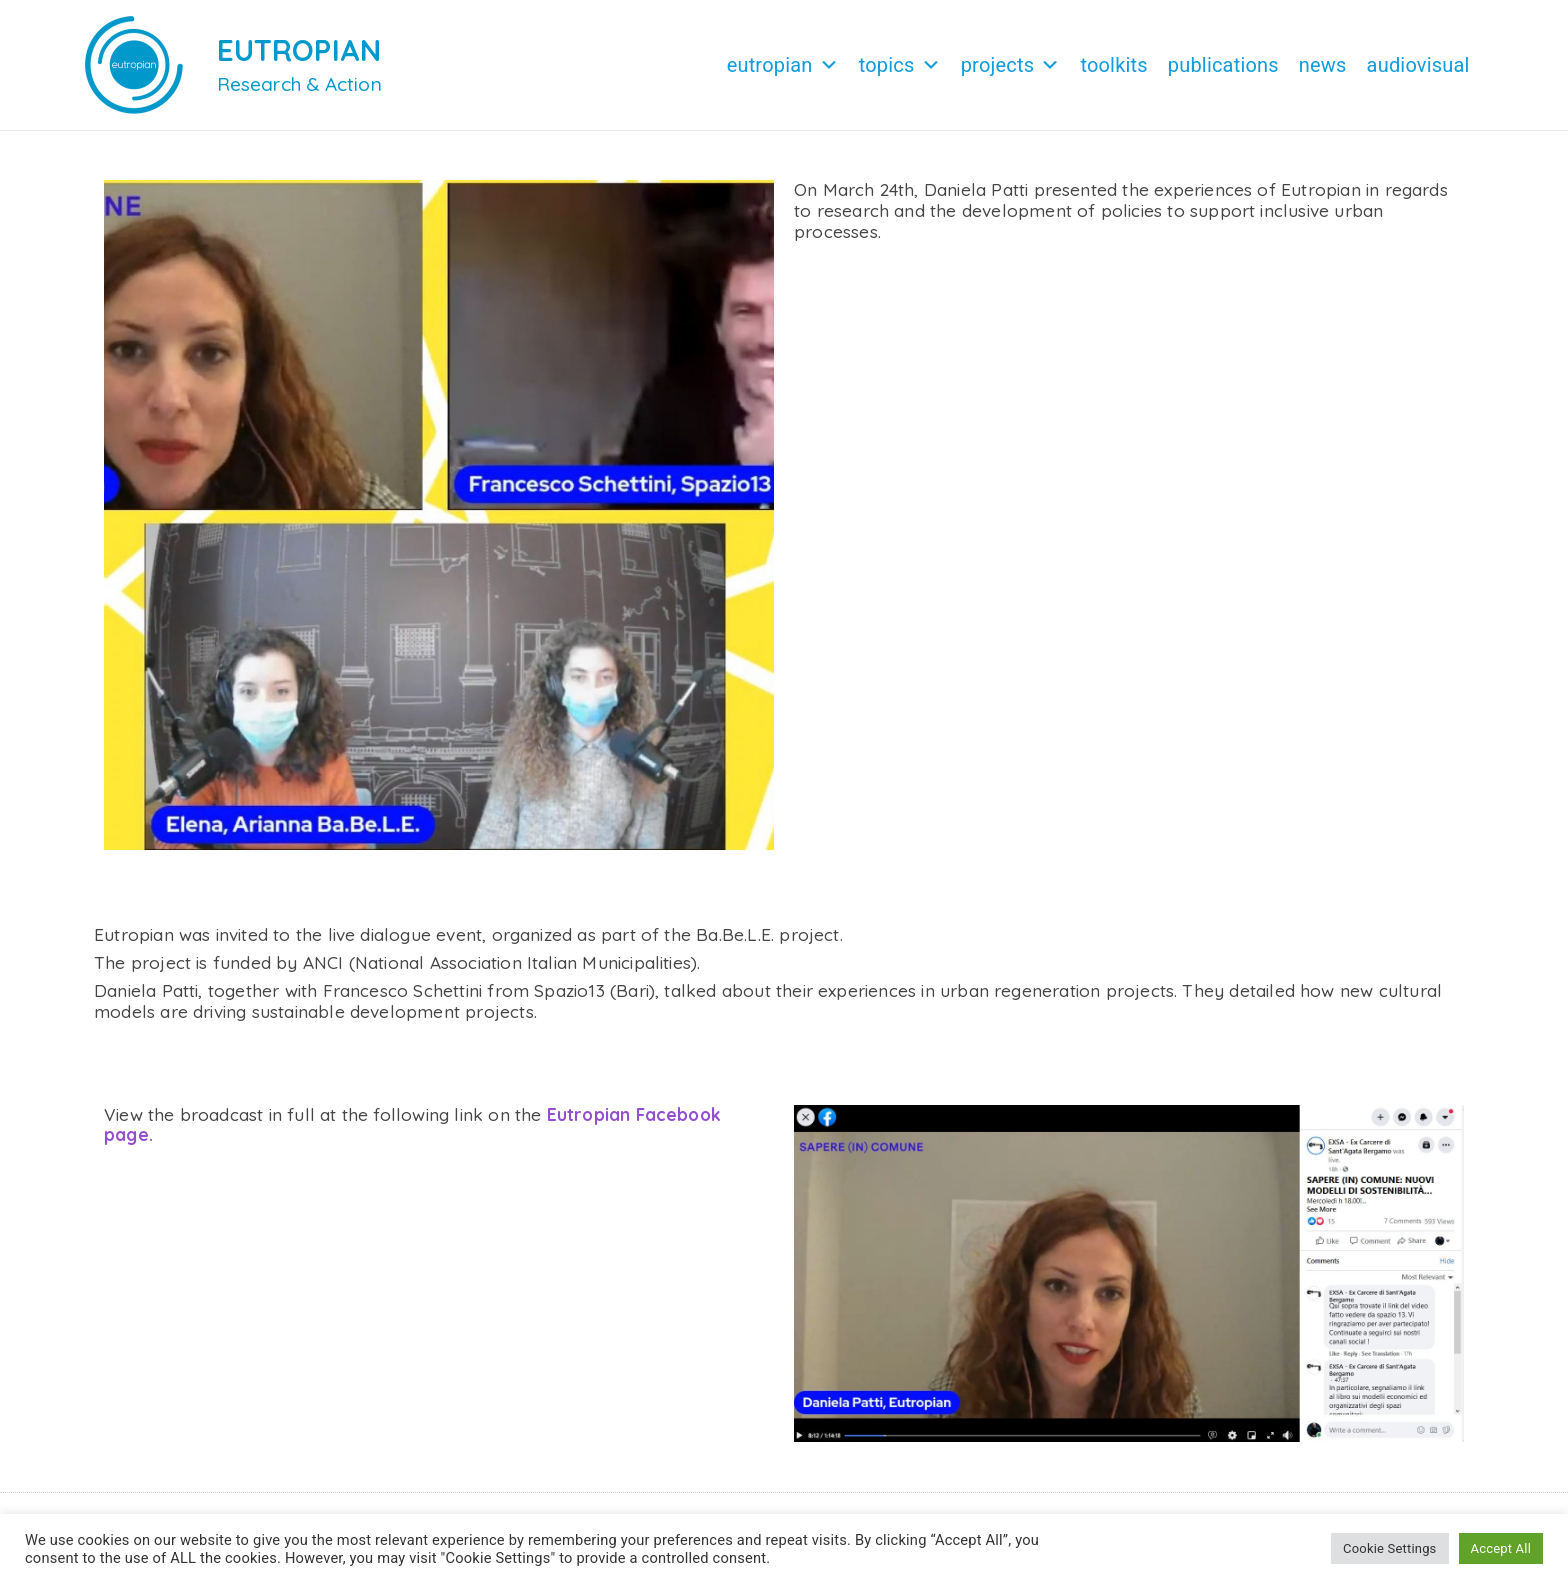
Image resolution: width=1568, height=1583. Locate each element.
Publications (1223, 65)
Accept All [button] (1501, 1548)
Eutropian (783, 65)
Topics (900, 65)
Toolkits (1113, 65)
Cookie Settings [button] (1389, 1548)
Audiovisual (1418, 65)
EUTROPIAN (299, 50)
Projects (1011, 65)
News (1323, 65)
